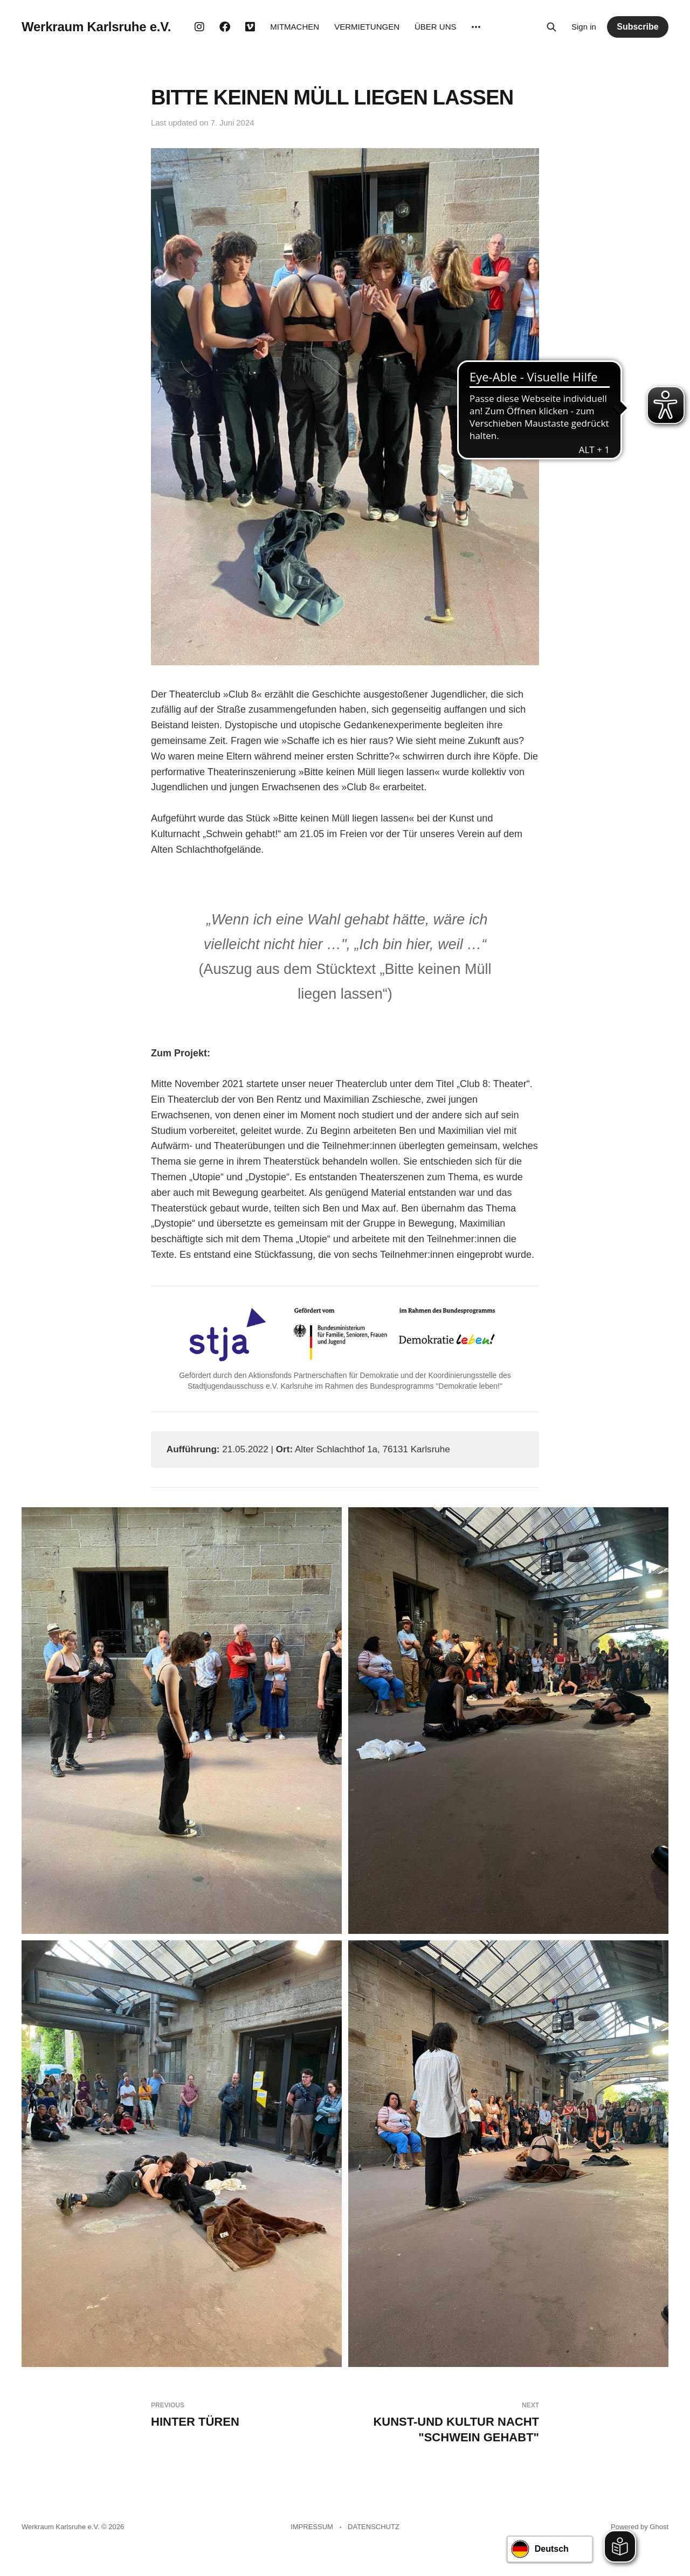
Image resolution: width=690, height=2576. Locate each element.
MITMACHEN (294, 26)
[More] (476, 27)
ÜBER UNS (436, 26)
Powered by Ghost (639, 2527)
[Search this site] (551, 27)
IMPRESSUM (312, 2527)
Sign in (583, 26)
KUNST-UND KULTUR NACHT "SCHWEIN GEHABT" (446, 2422)
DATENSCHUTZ (373, 2527)
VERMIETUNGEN (366, 26)
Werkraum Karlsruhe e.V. (96, 26)
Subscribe (637, 26)
